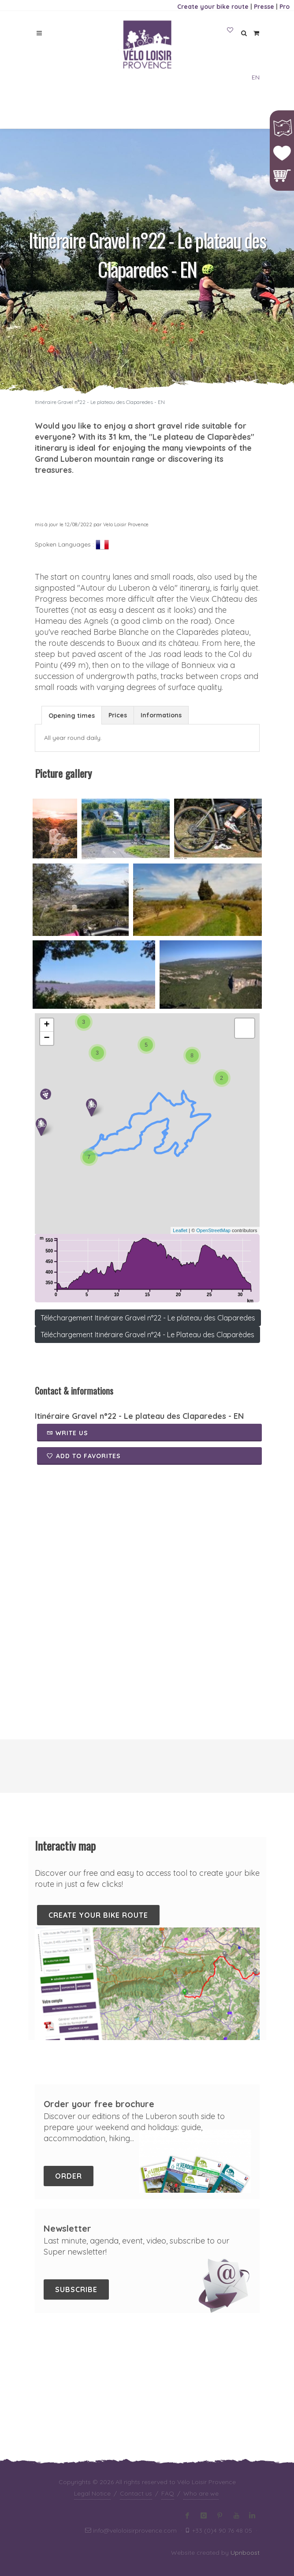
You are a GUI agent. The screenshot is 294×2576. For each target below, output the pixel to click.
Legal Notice (92, 2381)
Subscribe (76, 2289)
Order (68, 2176)
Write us (67, 1432)
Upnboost (245, 2440)
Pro (284, 7)
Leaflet (180, 1230)
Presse (264, 7)
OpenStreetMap (213, 1230)
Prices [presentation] (117, 715)
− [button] (46, 1038)
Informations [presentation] (161, 715)
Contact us (136, 2381)
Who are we (201, 2381)
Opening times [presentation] (71, 716)
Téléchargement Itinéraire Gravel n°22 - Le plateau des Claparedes (148, 1317)
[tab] (71, 715)
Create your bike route (213, 7)
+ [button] (46, 1025)
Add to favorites (84, 1456)
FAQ (167, 2381)
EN (256, 77)
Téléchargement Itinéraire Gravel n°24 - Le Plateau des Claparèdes (147, 1334)
